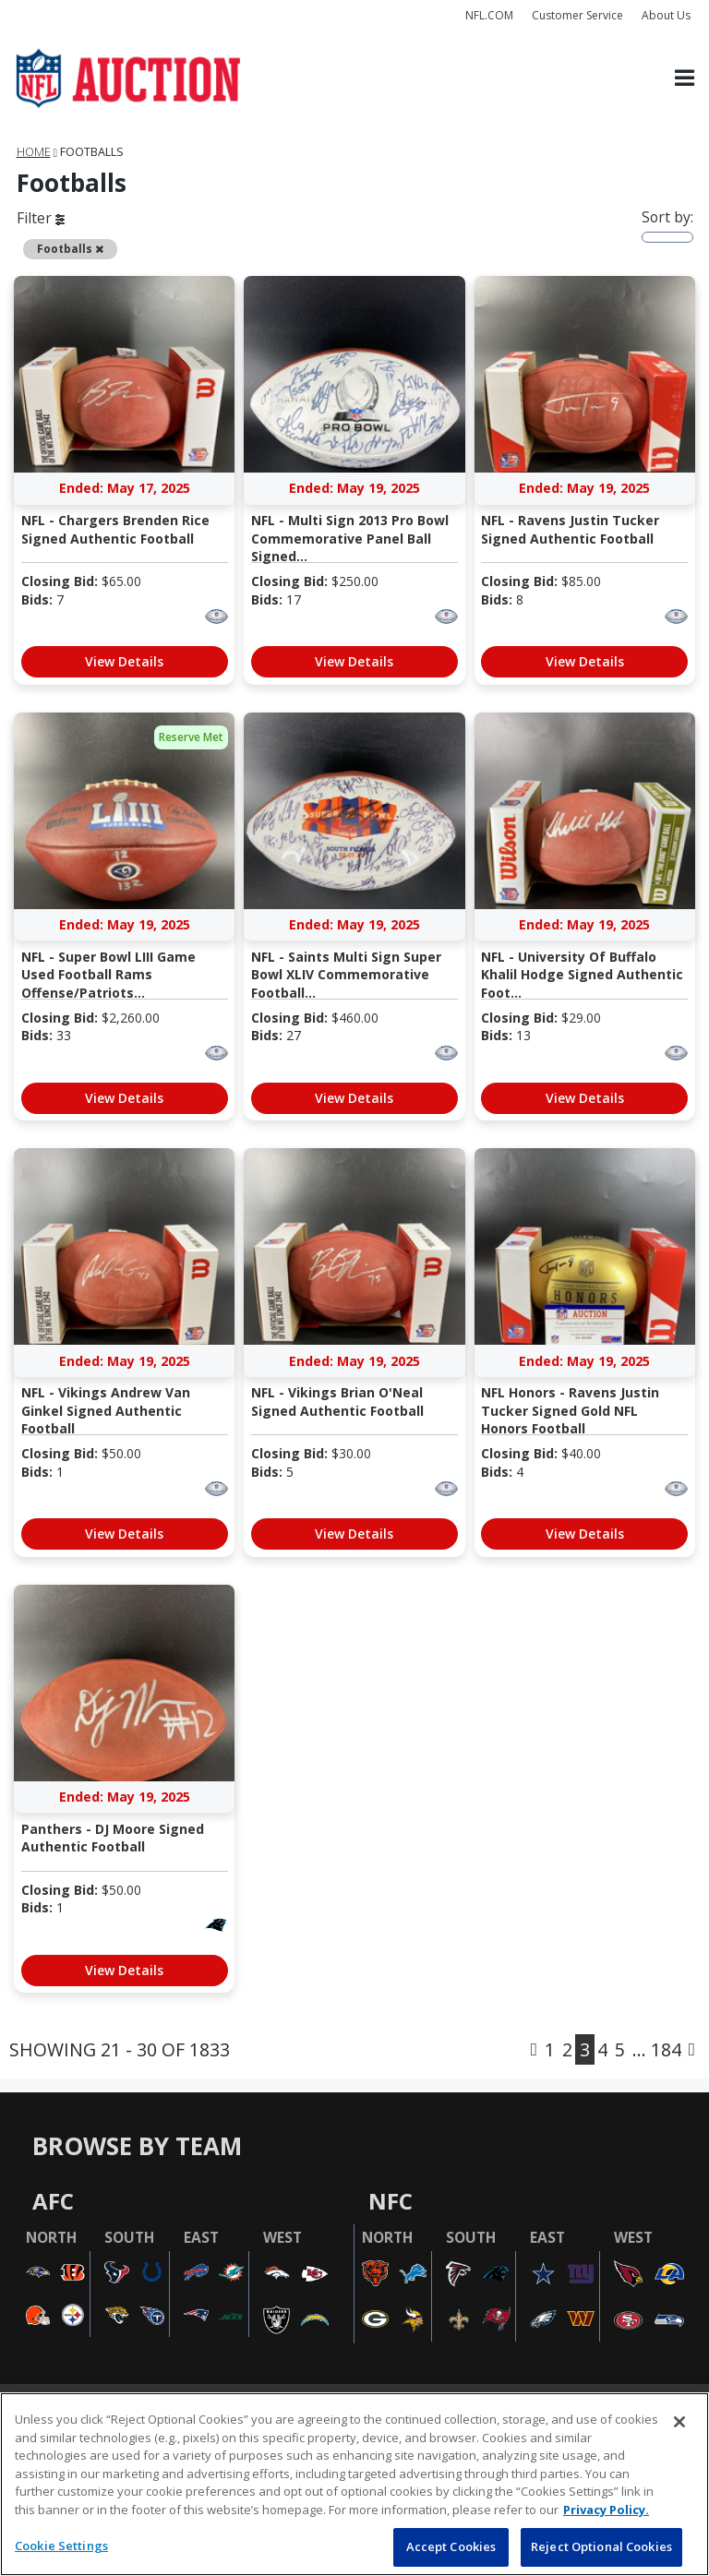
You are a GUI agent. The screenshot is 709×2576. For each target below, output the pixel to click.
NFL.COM (489, 15)
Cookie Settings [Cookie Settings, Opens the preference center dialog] (61, 2545)
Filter (41, 218)
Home (34, 152)
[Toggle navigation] (684, 78)
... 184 (656, 2049)
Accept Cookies (451, 2546)
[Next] (692, 2049)
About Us (666, 15)
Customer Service (577, 15)
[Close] (679, 2422)
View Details (124, 661)
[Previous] (534, 2049)
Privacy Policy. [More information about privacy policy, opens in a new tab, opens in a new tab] (606, 2509)
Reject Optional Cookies (601, 2546)
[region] (354, 2484)
